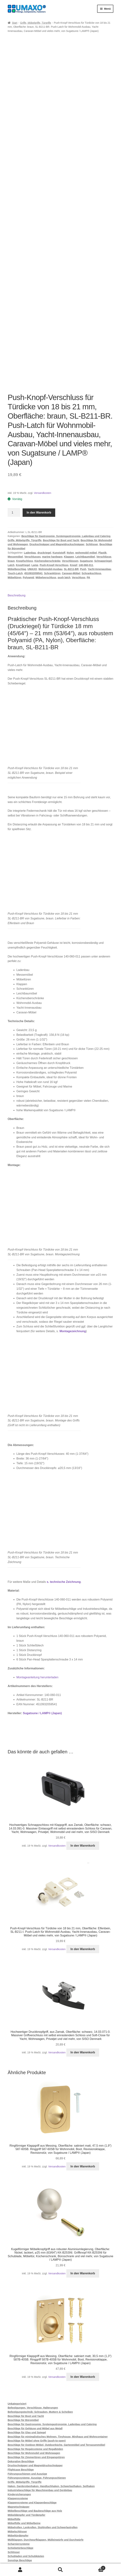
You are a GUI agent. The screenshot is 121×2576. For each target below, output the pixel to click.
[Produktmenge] (14, 472)
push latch (64, 537)
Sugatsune (86, 520)
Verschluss (78, 537)
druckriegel (44, 512)
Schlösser (92, 504)
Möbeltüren (14, 537)
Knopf (73, 524)
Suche (60, 2570)
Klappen (69, 516)
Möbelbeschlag (17, 528)
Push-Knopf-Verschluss (54, 524)
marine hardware (52, 516)
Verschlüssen (70, 520)
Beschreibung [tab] (17, 555)
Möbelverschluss (46, 537)
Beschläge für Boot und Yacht (61, 500)
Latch (11, 524)
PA (88, 537)
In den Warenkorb (39, 472)
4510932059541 (33, 533)
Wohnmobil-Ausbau (50, 528)
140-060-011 (86, 524)
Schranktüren (52, 533)
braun (11, 520)
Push (83, 528)
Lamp (35, 524)
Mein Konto (20, 2570)
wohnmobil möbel (86, 512)
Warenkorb (93, 2567)
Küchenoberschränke (47, 520)
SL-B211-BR (71, 528)
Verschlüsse (103, 516)
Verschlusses (32, 516)
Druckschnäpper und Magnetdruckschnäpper (56, 504)
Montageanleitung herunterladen (37, 1637)
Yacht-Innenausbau (99, 528)
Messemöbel (15, 516)
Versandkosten (42, 452)
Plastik (102, 512)
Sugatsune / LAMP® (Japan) (42, 1672)
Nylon (70, 512)
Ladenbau (30, 512)
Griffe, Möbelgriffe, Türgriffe (35, 22)
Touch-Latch (15, 533)
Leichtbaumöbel (85, 516)
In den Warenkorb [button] (83, 1805)
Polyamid (28, 537)
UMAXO (32, 528)
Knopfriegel (23, 524)
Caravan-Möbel (71, 533)
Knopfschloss (24, 520)
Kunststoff (59, 512)
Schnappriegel (103, 520)
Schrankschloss (91, 533)
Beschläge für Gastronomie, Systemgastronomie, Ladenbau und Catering (65, 495)
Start (14, 22)
